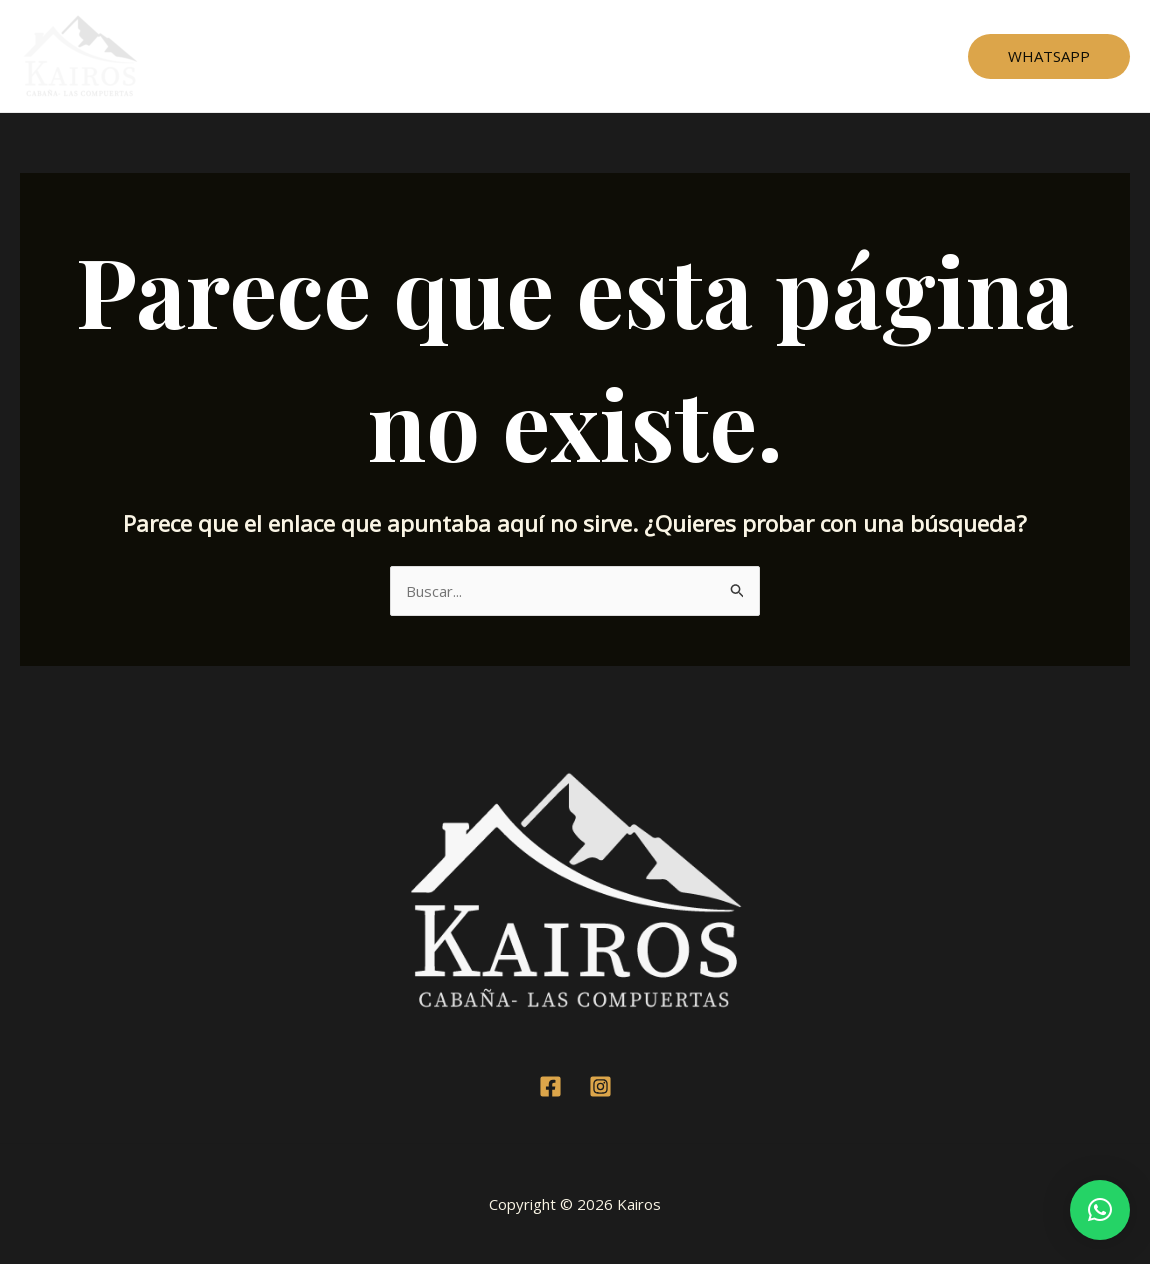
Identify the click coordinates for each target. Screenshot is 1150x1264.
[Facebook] (550, 1086)
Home (397, 56)
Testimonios (572, 56)
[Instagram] (600, 1086)
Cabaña (474, 56)
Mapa (664, 56)
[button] (1100, 1210)
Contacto (744, 56)
